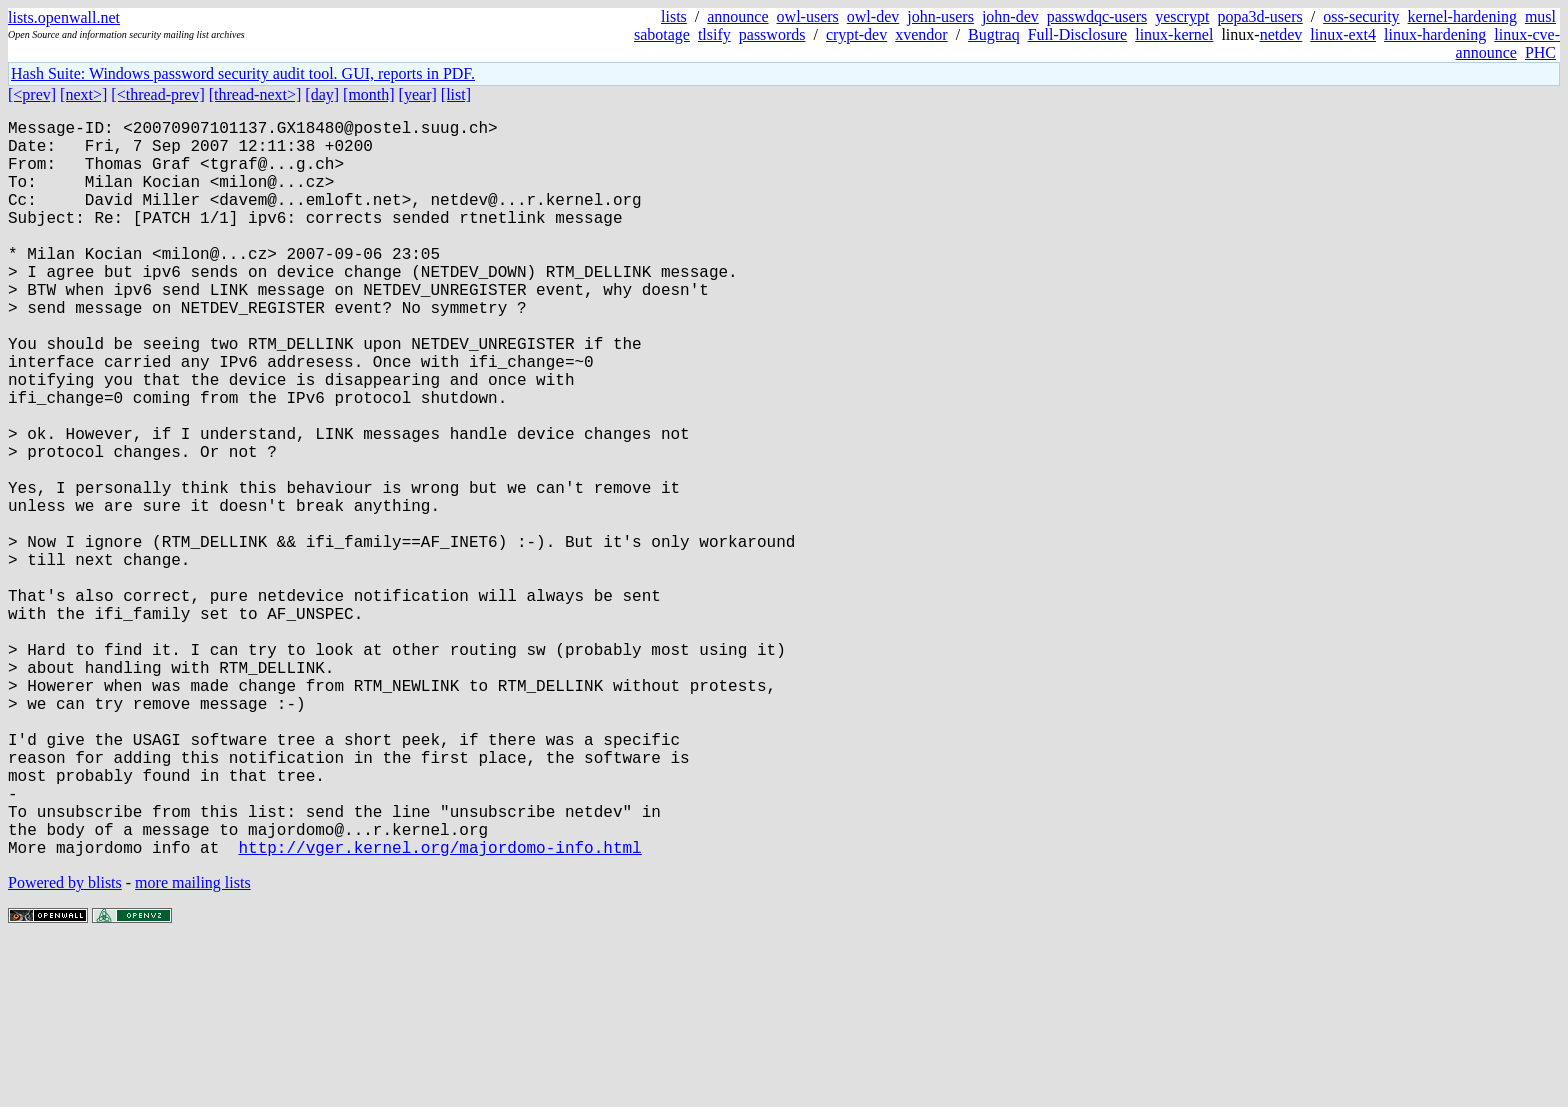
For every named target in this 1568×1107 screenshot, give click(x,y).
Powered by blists (65, 1046)
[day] (322, 94)
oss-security (1361, 16)
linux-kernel (1174, 34)
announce (737, 16)
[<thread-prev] (157, 94)
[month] (369, 94)
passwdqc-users (1097, 16)
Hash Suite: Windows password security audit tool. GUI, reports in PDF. (243, 73)
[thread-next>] (255, 94)
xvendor (921, 34)
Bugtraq (994, 34)
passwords (772, 34)
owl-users (808, 16)
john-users (940, 16)
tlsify (714, 34)
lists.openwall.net (64, 17)
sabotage (662, 34)
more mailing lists (193, 1046)
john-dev (1010, 16)
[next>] (83, 94)
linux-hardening (1435, 34)
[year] (418, 94)
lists (674, 16)
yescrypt (1182, 16)
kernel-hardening (1462, 16)
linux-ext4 (1343, 34)
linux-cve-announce (1508, 43)
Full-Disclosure (1078, 34)
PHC (1540, 52)
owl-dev (873, 16)
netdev (1281, 34)
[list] (456, 94)
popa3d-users (1259, 16)
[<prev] (32, 94)
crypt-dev (856, 34)
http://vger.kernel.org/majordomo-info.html (439, 1011)
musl (1540, 16)
